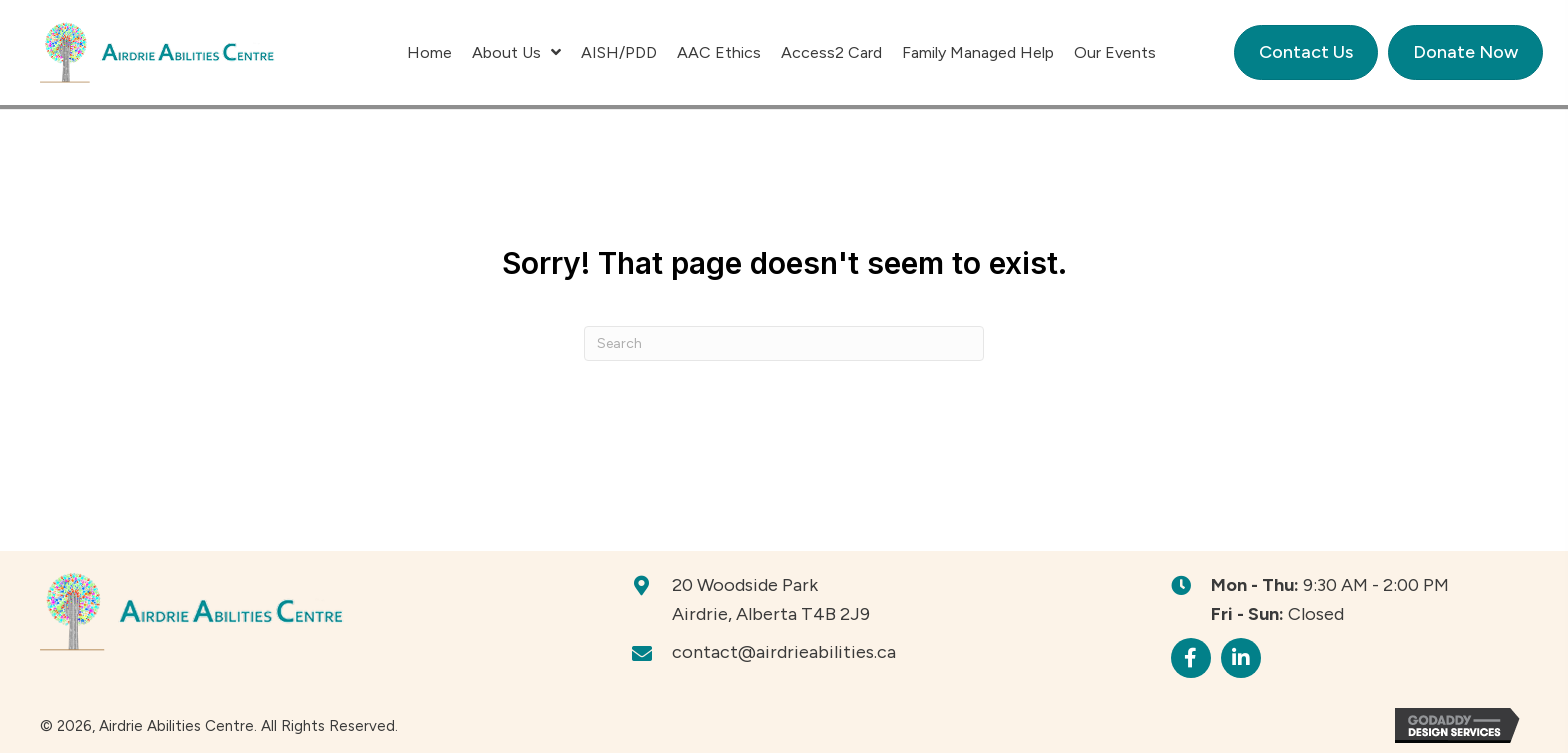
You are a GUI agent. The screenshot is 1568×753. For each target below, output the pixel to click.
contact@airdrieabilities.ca (784, 652)
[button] (1191, 658)
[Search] (784, 343)
